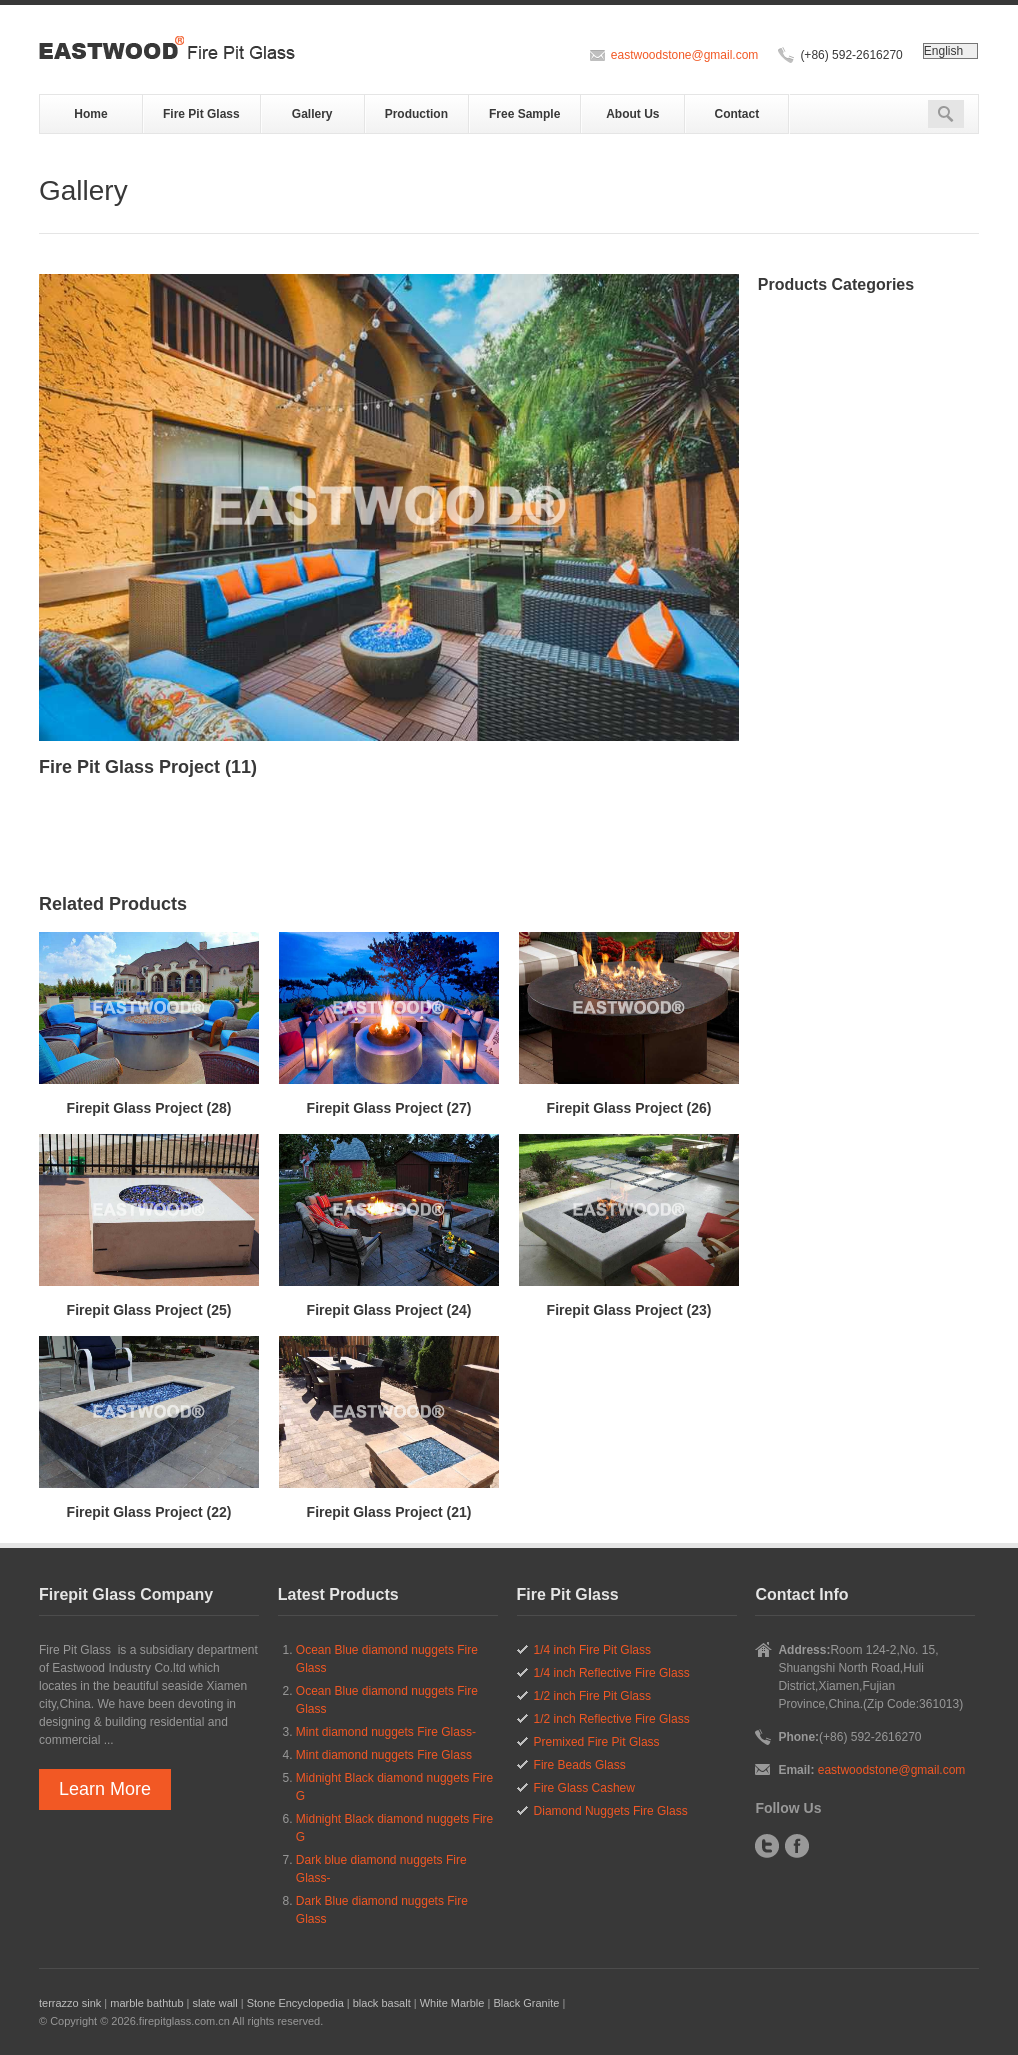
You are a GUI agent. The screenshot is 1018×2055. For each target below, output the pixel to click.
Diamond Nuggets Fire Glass (611, 1811)
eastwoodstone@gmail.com (685, 55)
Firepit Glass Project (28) (149, 1108)
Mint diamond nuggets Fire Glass (384, 1755)
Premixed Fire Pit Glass (597, 1742)
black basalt (382, 2003)
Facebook (797, 1846)
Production (416, 114)
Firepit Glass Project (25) (149, 1310)
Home (90, 114)
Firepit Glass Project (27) (389, 1108)
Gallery (312, 114)
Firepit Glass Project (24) (389, 1310)
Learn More (105, 1789)
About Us (632, 114)
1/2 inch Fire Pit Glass (592, 1696)
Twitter (767, 1846)
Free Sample (524, 114)
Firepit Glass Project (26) (629, 1108)
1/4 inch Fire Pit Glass (592, 1650)
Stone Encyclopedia (295, 2003)
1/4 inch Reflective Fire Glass (612, 1673)
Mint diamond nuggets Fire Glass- (386, 1732)
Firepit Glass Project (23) (629, 1310)
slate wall (214, 2003)
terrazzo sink (70, 2003)
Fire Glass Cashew (584, 1788)
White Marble (452, 2003)
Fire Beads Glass (580, 1765)
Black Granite (526, 2003)
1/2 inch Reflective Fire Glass (612, 1719)
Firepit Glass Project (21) (389, 1512)
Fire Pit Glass (201, 114)
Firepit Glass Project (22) (149, 1512)
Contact (737, 114)
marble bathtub (146, 2003)
